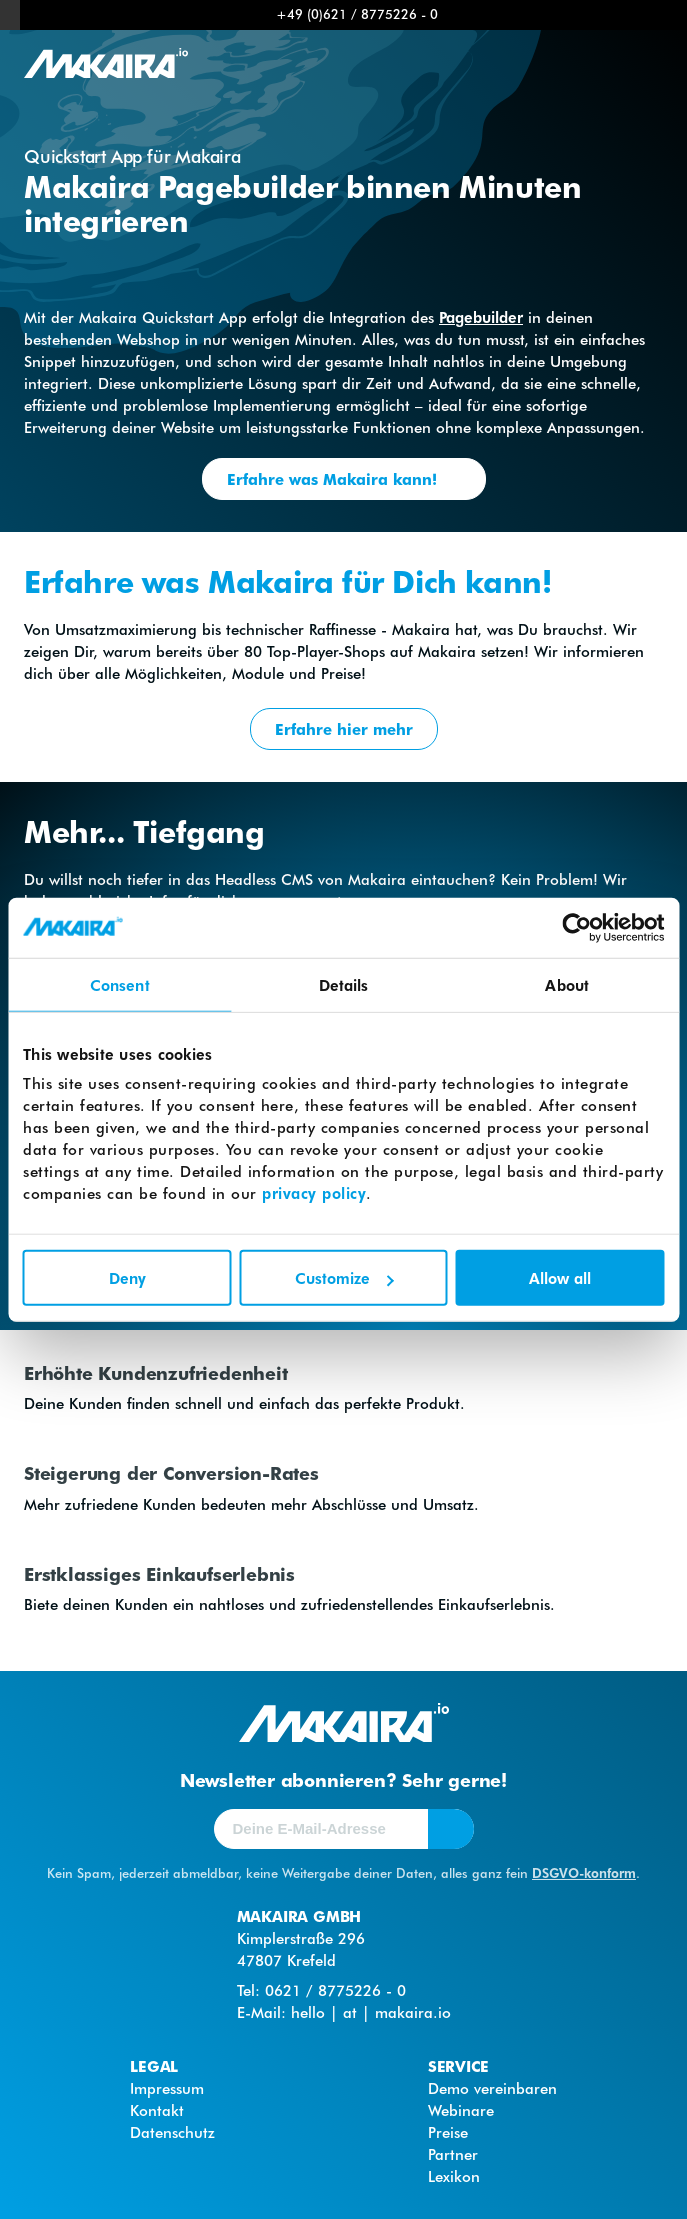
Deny (127, 1278)
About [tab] (567, 984)
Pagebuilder (481, 317)
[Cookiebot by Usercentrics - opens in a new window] (576, 927)
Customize (344, 1278)
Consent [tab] (120, 984)
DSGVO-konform (584, 1872)
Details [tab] (344, 984)
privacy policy (314, 1193)
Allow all (560, 1278)
